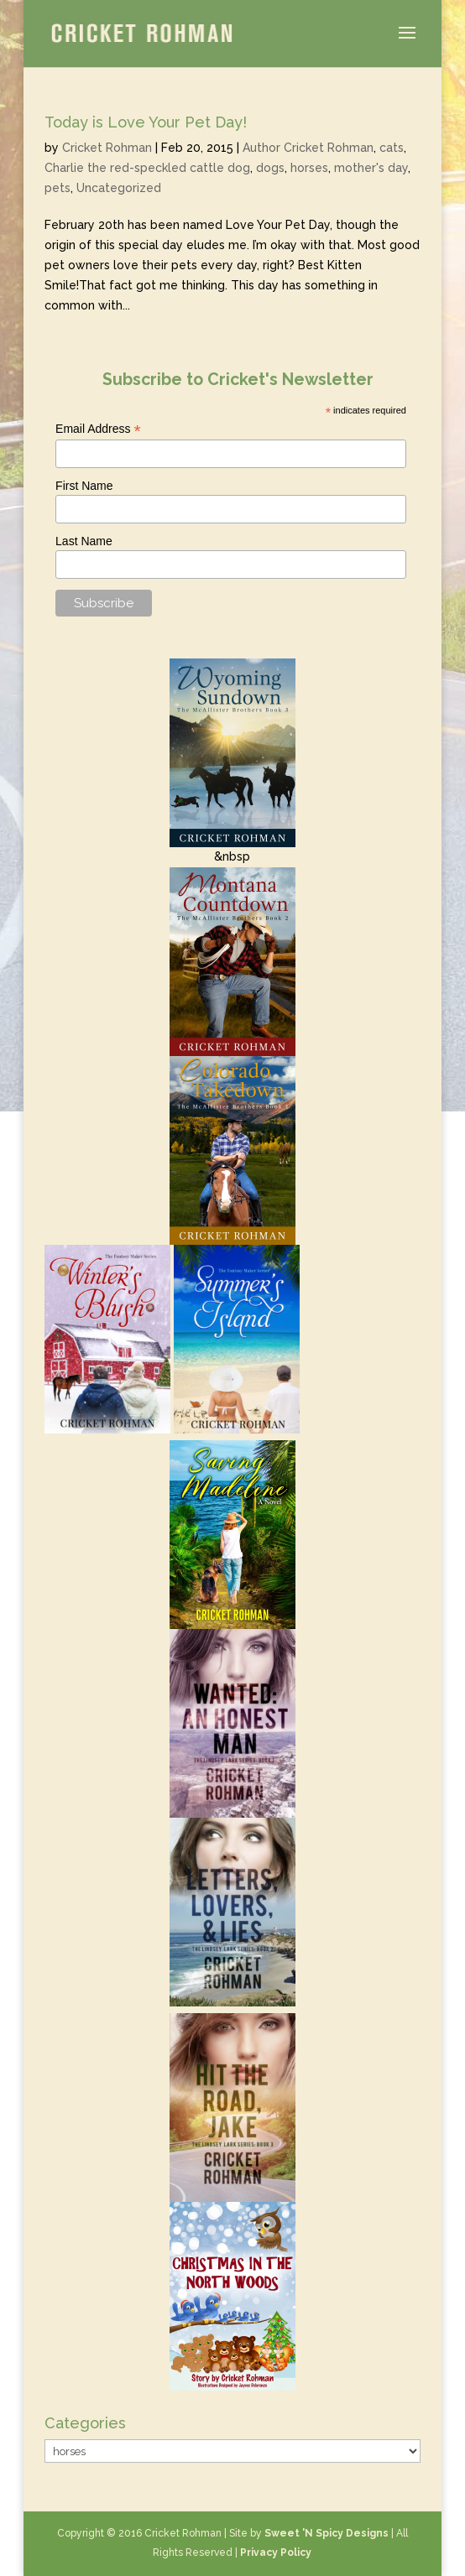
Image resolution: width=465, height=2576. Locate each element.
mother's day (371, 167)
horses (309, 167)
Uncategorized (118, 188)
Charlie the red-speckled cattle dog (147, 167)
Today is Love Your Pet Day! (145, 122)
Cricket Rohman (107, 147)
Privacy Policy (275, 2552)
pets (57, 188)
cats (391, 147)
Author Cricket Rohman (308, 147)
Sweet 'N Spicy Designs (326, 2533)
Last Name (83, 541)
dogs (270, 167)
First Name (83, 485)
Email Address (98, 429)
